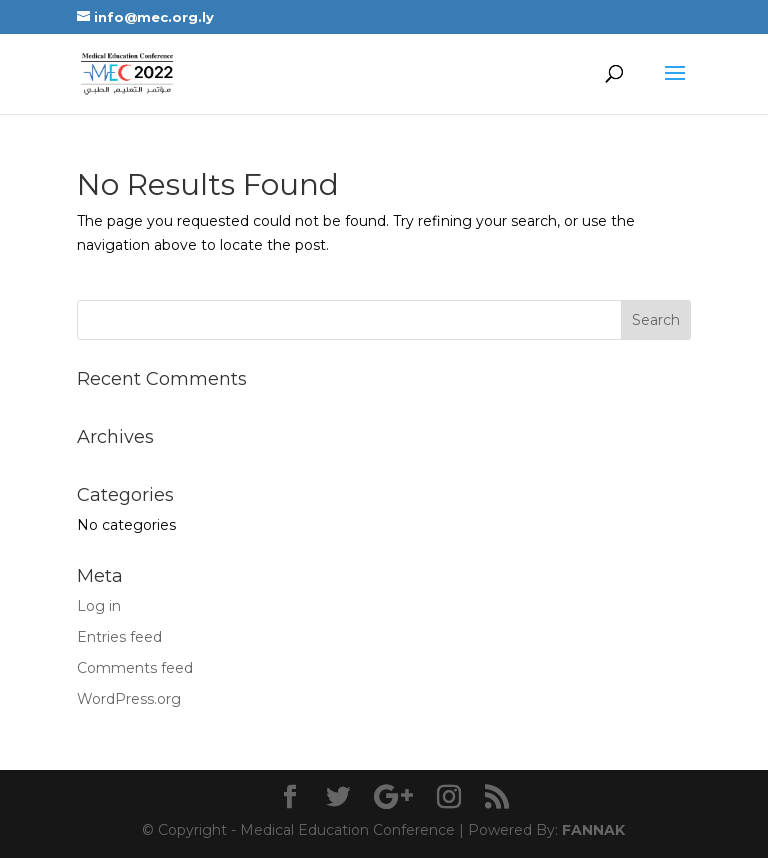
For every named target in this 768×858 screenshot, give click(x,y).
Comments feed (135, 668)
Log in (99, 606)
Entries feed (119, 637)
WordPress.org (129, 699)
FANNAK (591, 830)
